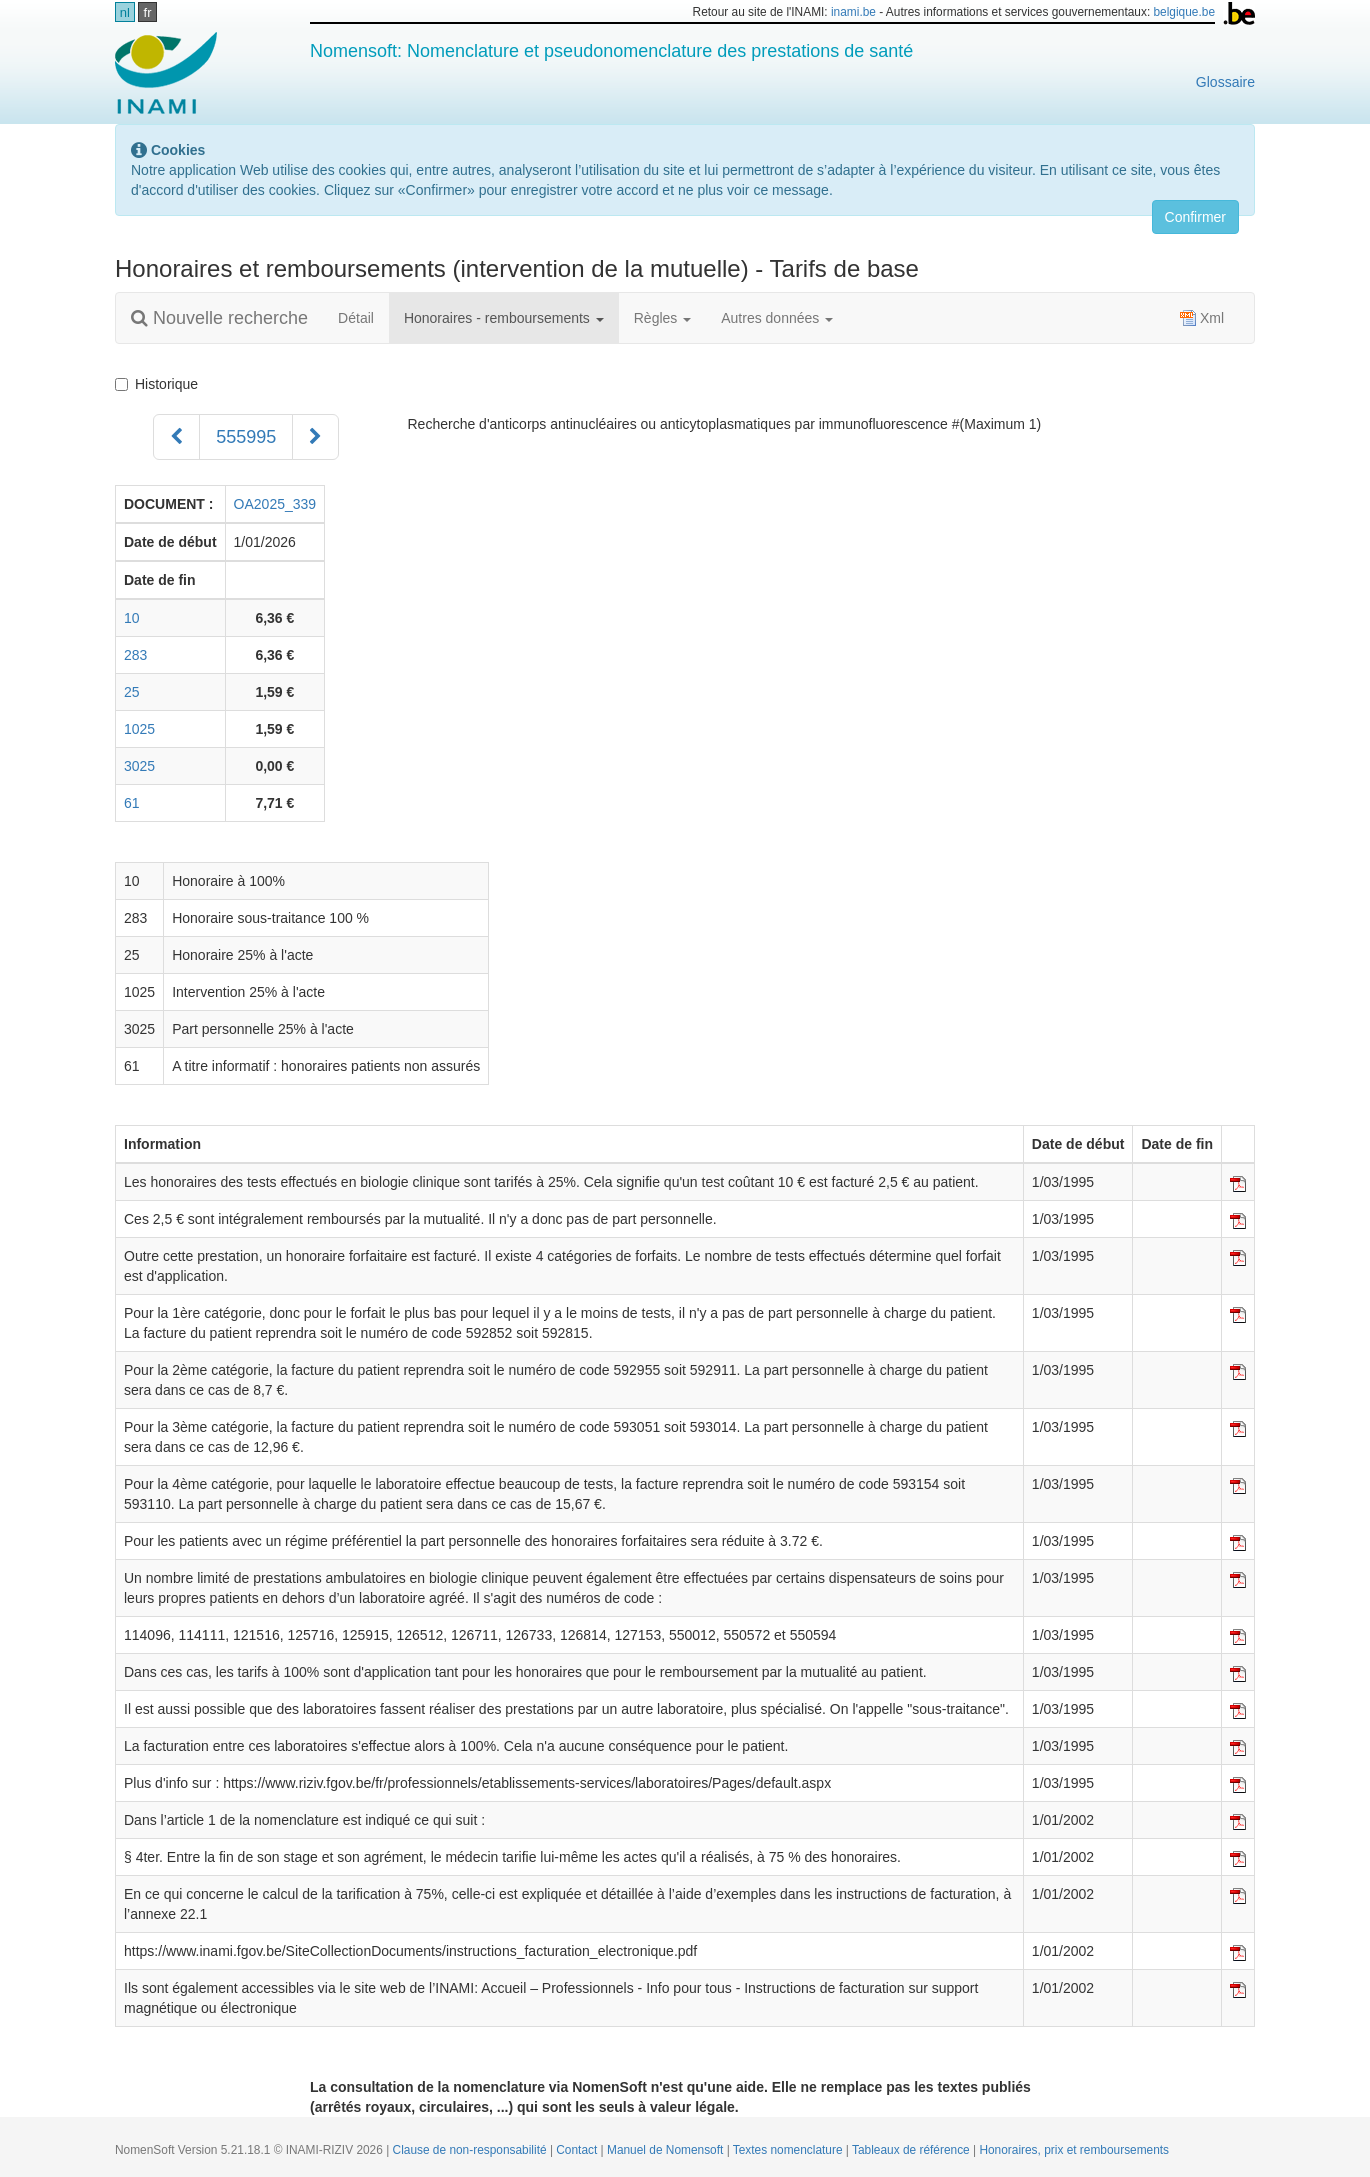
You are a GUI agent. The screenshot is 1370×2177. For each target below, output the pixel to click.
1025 (139, 729)
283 (135, 655)
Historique (160, 384)
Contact (578, 2150)
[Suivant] (315, 437)
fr (148, 12)
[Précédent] (176, 437)
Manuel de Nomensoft (667, 2150)
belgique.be (1185, 12)
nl (125, 12)
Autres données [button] (777, 318)
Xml (1202, 318)
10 (132, 618)
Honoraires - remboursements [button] (504, 318)
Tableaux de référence (912, 2150)
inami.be (853, 12)
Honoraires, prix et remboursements (1074, 2150)
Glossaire (1225, 82)
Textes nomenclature (789, 2150)
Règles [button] (662, 318)
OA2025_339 (275, 504)
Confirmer (1195, 217)
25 (132, 692)
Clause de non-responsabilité (471, 2150)
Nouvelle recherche (219, 318)
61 (132, 803)
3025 (139, 766)
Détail (356, 318)
